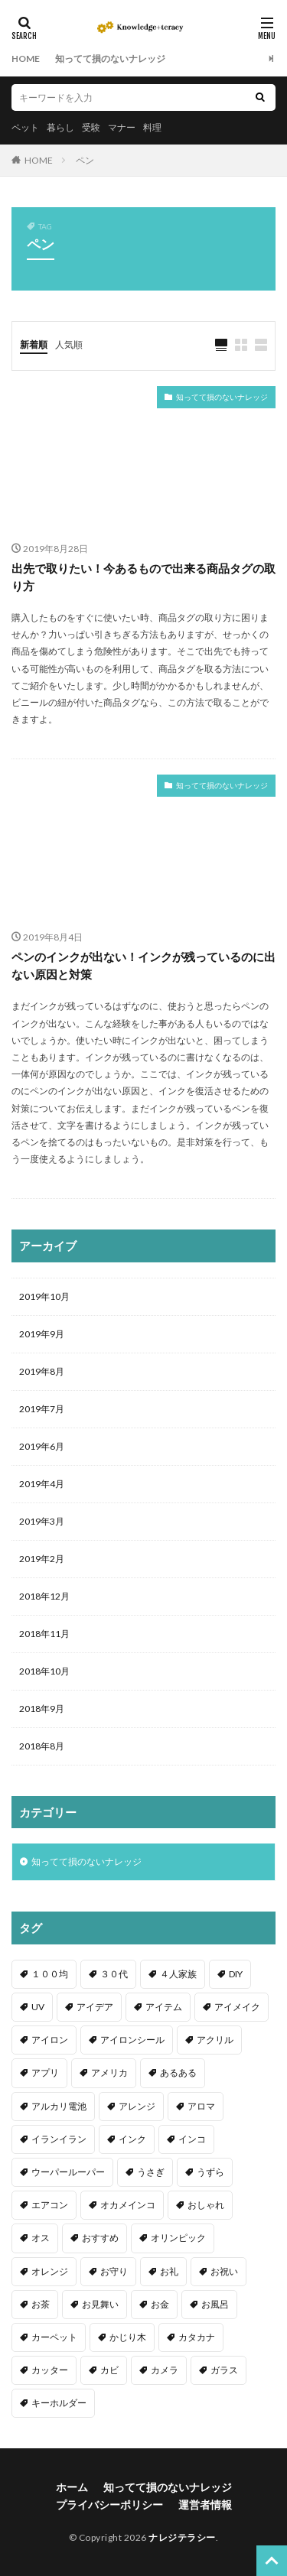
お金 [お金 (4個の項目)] (160, 2304)
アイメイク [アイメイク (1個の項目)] (237, 2006)
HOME (25, 58)
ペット (25, 127)
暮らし (60, 127)
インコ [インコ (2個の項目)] (192, 2139)
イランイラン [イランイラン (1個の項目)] (58, 2139)
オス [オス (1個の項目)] (40, 2237)
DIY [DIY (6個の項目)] (236, 1974)
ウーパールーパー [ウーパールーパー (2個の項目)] (68, 2172)
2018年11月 (44, 1633)
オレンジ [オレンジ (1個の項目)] (49, 2271)
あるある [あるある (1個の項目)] (178, 2072)
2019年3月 (41, 1521)
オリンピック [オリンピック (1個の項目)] (178, 2237)
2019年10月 (44, 1296)
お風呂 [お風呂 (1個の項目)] (215, 2304)
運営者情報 (205, 2504)
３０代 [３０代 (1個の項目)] (114, 1974)
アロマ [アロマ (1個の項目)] (201, 2106)
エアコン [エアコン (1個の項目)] (49, 2205)
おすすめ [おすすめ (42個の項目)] (100, 2237)
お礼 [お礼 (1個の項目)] (169, 2271)
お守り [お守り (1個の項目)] (114, 2271)
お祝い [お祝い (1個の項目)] (224, 2271)
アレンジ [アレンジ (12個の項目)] (137, 2106)
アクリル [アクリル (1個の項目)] (215, 2039)
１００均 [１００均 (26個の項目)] (49, 1974)
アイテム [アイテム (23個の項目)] (163, 2006)
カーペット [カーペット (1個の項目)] (54, 2337)
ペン (85, 160)
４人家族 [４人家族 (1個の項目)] (178, 1974)
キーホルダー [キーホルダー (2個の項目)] (58, 2403)
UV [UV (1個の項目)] (37, 2006)
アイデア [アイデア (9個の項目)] (95, 2006)
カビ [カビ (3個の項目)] (109, 2370)
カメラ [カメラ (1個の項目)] (164, 2370)
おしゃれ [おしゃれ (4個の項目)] (206, 2205)
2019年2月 (41, 1558)
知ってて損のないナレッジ (110, 58)
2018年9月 (41, 1708)
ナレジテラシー (182, 2537)
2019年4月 (41, 1483)
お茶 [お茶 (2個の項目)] (40, 2304)
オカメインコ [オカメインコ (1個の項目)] (127, 2205)
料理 (152, 127)
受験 (91, 127)
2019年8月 (41, 1371)
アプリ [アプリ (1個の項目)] (45, 2072)
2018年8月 (41, 1746)
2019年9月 (41, 1334)
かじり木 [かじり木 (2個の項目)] (127, 2337)
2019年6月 (41, 1446)
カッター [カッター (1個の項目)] (49, 2370)
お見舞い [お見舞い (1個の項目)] (100, 2304)
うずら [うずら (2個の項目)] (210, 2172)
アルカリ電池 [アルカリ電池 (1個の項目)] (58, 2106)
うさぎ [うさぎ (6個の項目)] (151, 2172)
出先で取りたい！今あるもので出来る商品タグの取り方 (143, 577)
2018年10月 (44, 1671)
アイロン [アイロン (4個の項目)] (49, 2039)
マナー (121, 127)
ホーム (72, 2486)
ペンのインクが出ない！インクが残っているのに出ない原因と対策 (143, 965)
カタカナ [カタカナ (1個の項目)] (196, 2337)
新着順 (33, 344)
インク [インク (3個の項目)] (132, 2139)
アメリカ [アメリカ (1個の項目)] (109, 2072)
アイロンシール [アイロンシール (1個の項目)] (132, 2039)
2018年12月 (44, 1596)
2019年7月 (41, 1409)
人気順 (69, 344)
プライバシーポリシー (109, 2504)
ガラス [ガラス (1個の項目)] (224, 2370)
